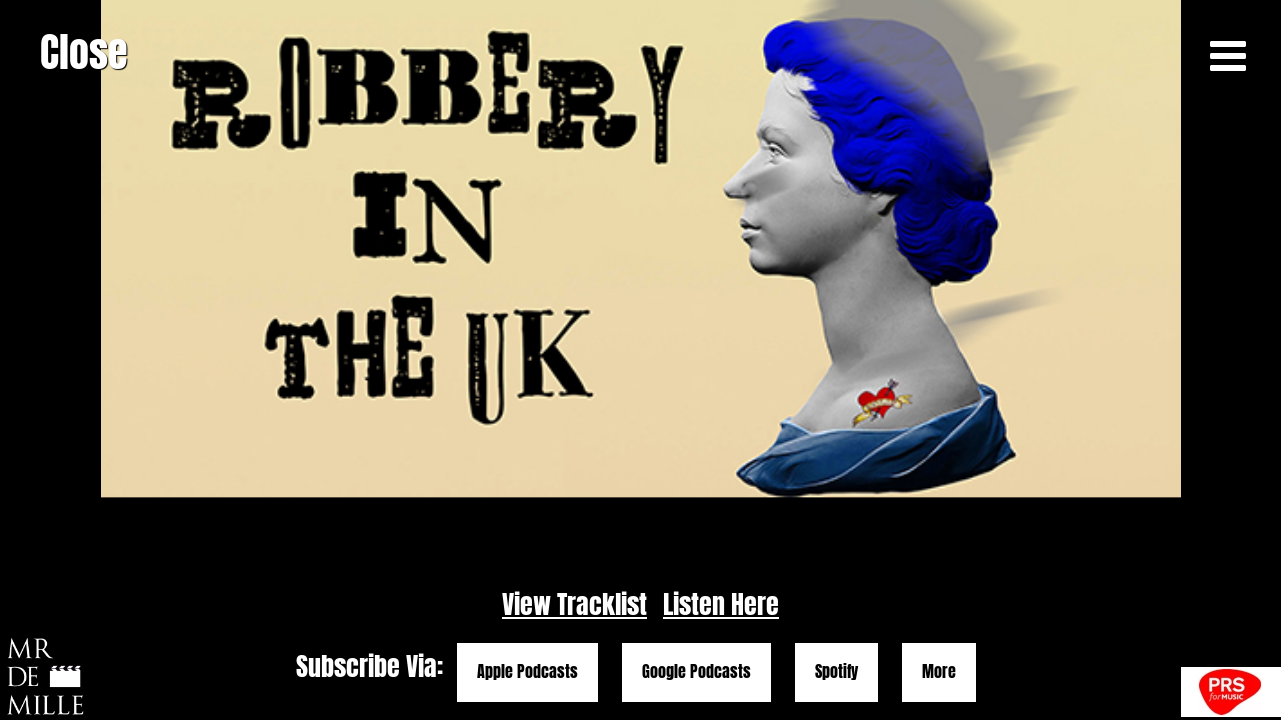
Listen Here (721, 604)
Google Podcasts (696, 672)
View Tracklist (574, 604)
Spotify (836, 672)
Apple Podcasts (527, 672)
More (939, 672)
